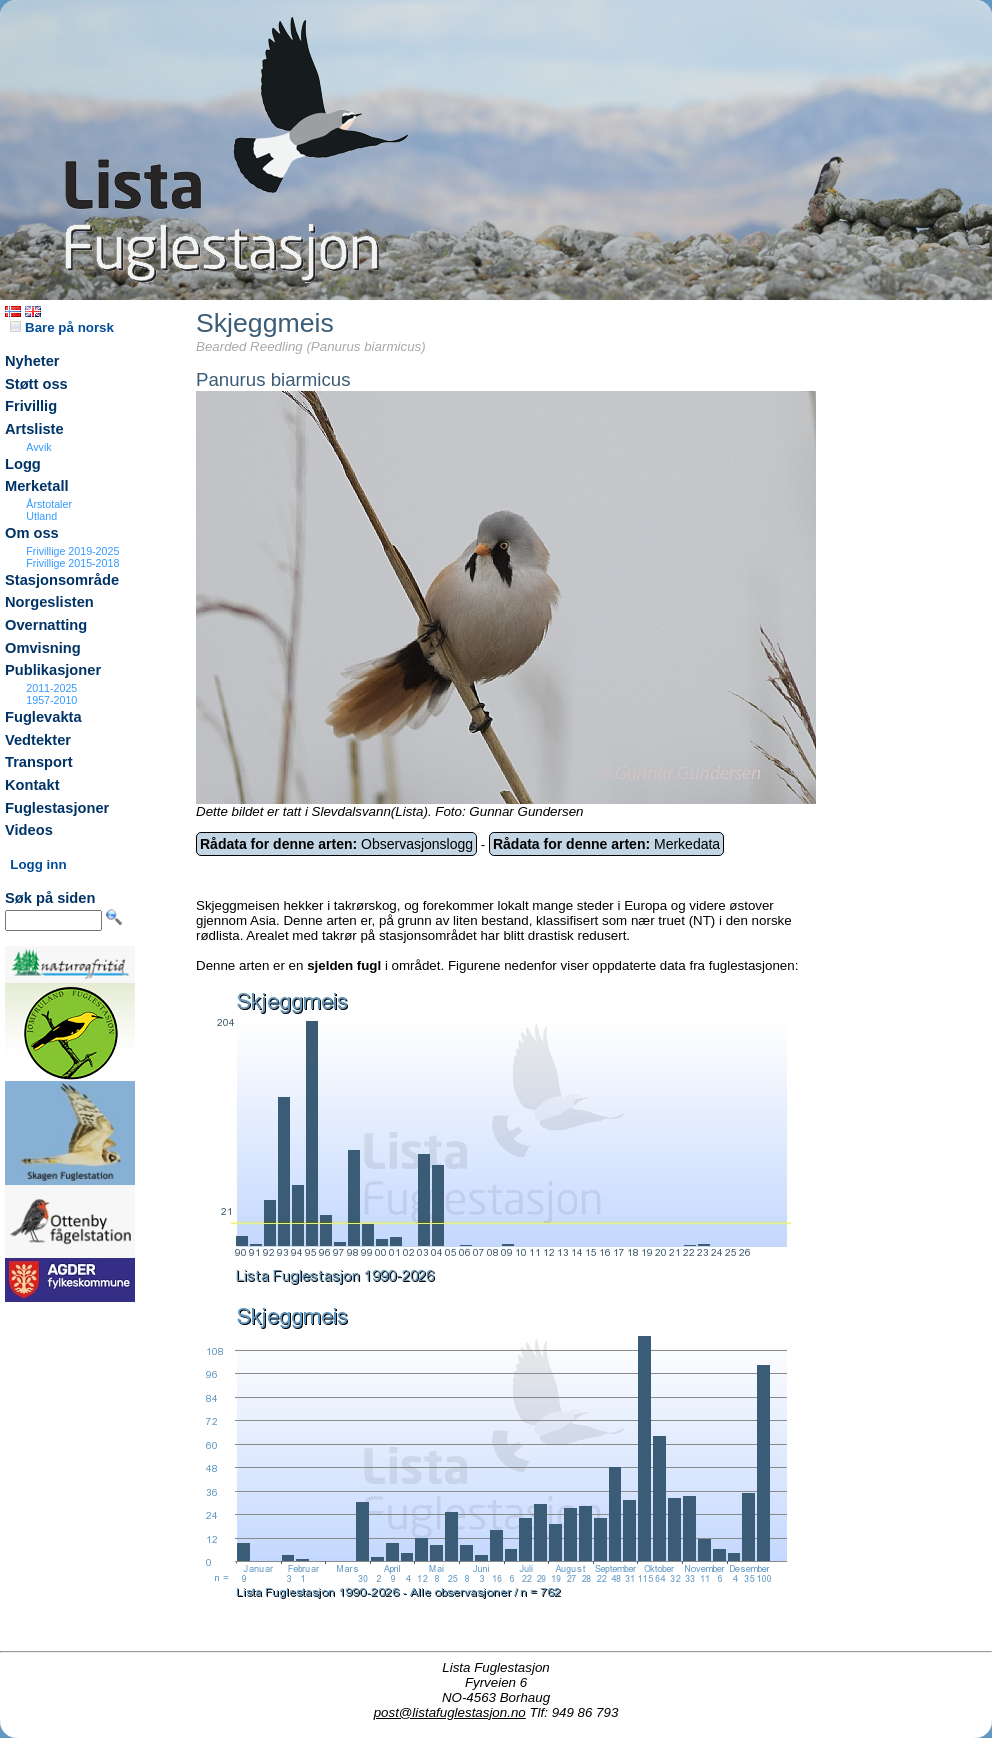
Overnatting (46, 625)
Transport (39, 762)
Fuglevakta (43, 717)
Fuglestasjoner (57, 808)
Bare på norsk (62, 327)
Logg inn (38, 864)
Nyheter (32, 361)
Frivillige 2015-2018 (72, 563)
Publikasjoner (53, 670)
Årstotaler (49, 504)
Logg (23, 464)
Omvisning (43, 648)
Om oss (32, 533)
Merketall (37, 486)
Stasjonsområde (62, 580)
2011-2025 (51, 688)
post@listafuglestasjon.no (450, 1712)
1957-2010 (51, 700)
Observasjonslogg (336, 844)
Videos (29, 830)
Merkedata (606, 844)
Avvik (38, 447)
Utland (41, 516)
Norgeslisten (49, 602)
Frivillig (31, 406)
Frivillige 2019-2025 (72, 551)
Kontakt (32, 785)
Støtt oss (36, 384)
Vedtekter (38, 740)
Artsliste (34, 429)
